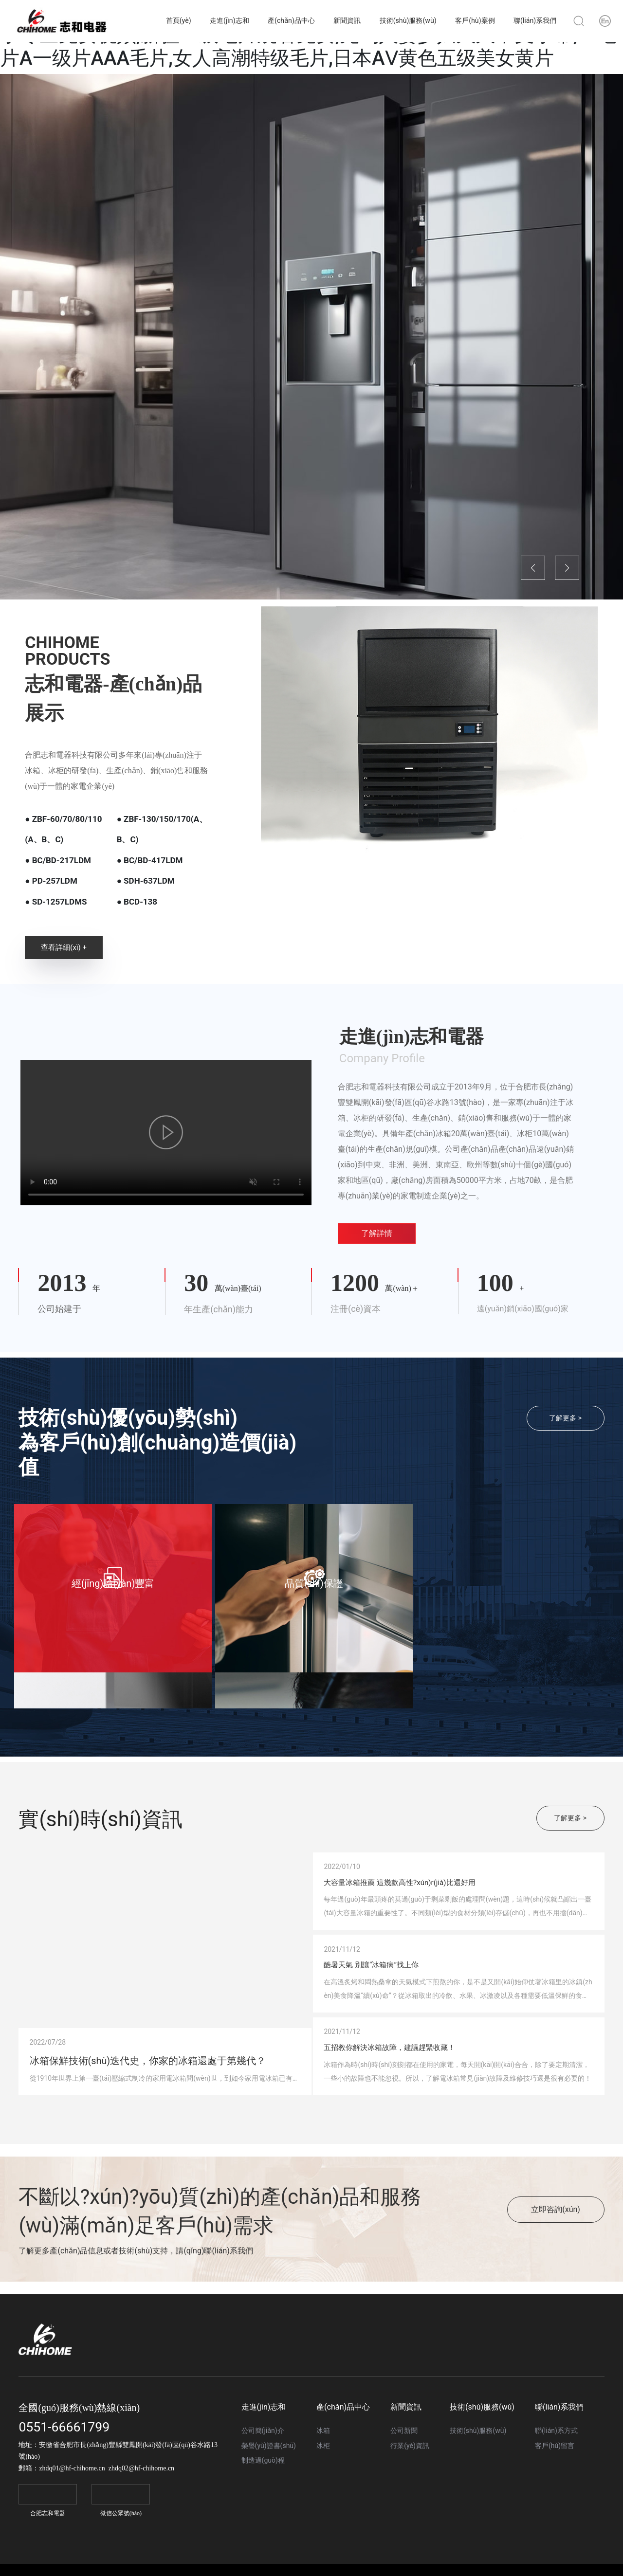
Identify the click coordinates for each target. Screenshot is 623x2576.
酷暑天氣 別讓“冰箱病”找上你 (421, 1998)
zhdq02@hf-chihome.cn (141, 2534)
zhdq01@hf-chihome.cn (72, 2534)
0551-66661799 (64, 2493)
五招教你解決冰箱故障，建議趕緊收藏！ (451, 2103)
